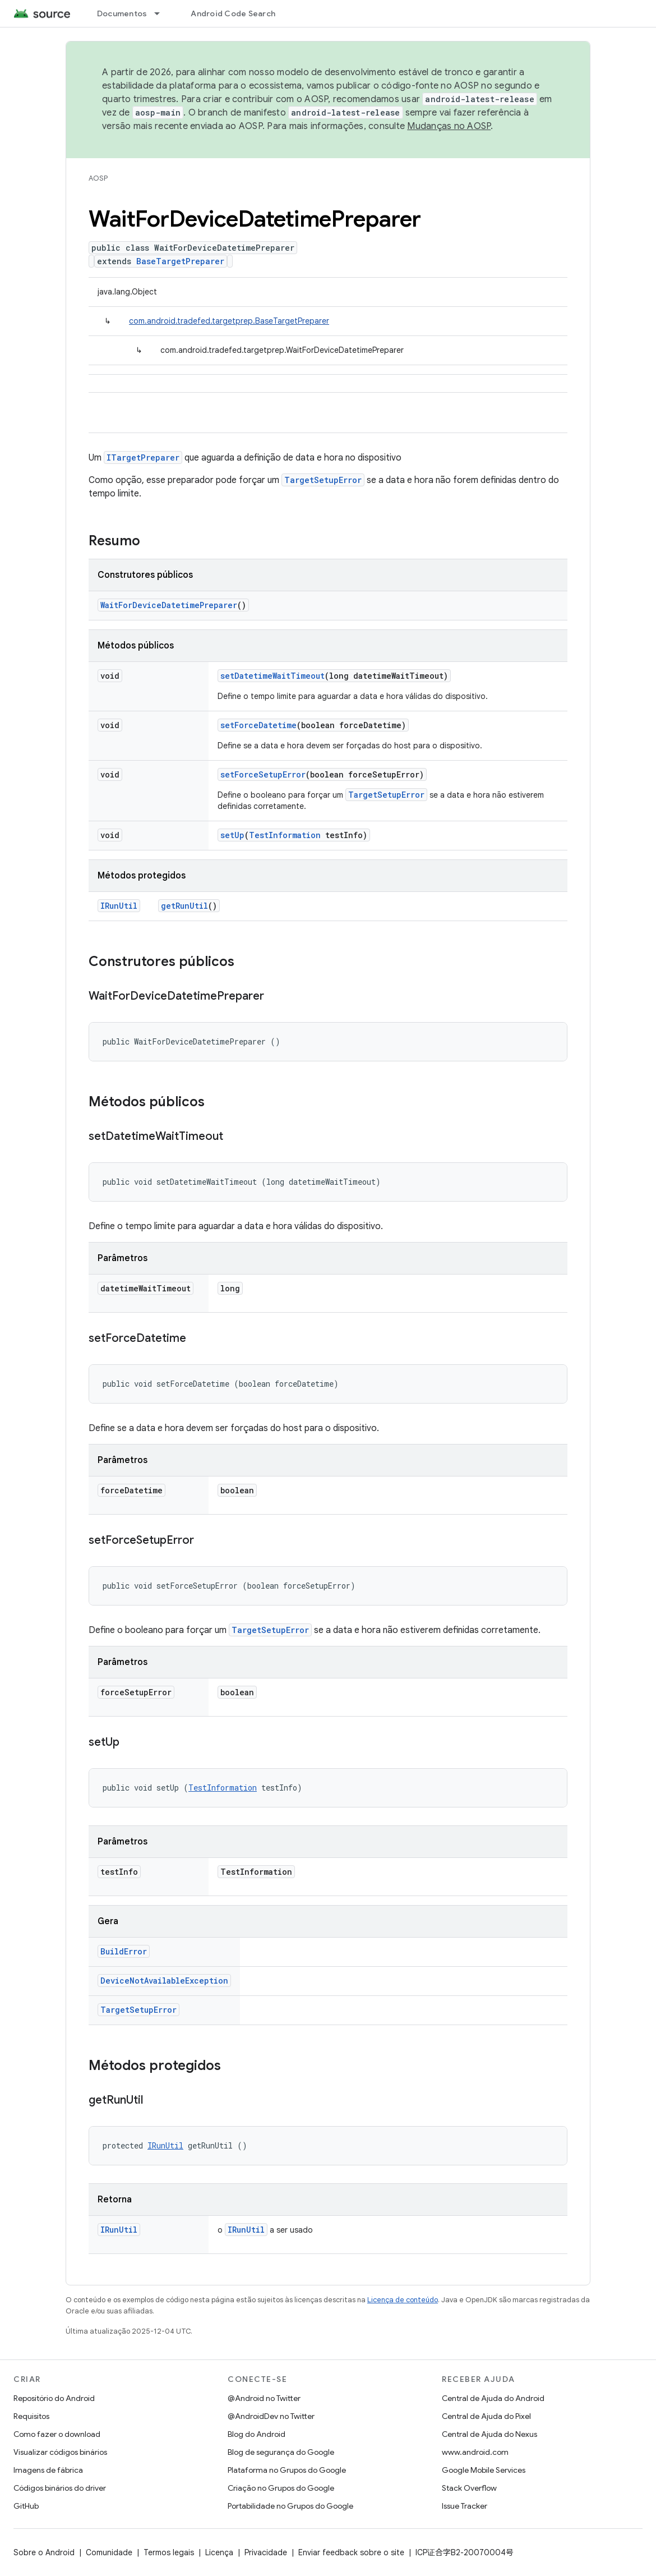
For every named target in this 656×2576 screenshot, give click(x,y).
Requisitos (31, 2416)
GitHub (26, 2506)
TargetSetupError (323, 480)
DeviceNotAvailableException (164, 1980)
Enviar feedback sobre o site (351, 2552)
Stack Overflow (469, 2488)
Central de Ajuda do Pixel (486, 2416)
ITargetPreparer (143, 457)
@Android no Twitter (264, 2398)
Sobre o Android (44, 2552)
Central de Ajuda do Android (493, 2398)
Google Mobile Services (483, 2470)
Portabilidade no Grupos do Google (290, 2506)
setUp (232, 835)
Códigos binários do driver (59, 2488)
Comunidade (109, 2552)
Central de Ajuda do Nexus (489, 2434)
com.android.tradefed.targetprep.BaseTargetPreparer (229, 321)
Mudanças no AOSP (449, 126)
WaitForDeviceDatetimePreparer (168, 605)
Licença (219, 2552)
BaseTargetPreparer (180, 261)
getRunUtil (184, 905)
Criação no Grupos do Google (281, 2488)
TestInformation (285, 835)
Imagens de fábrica (48, 2470)
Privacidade (265, 2552)
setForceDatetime (258, 725)
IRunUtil (118, 905)
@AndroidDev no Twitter (271, 2416)
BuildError (123, 1951)
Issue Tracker (464, 2506)
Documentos (122, 13)
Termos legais (169, 2552)
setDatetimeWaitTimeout (272, 675)
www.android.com (475, 2452)
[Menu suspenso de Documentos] (162, 13)
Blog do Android (256, 2434)
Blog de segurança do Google (281, 2452)
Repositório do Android (54, 2398)
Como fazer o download (56, 2434)
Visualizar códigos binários (60, 2452)
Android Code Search (233, 13)
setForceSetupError (263, 774)
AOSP (98, 178)
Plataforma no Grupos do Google (287, 2470)
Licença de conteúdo (402, 2299)
